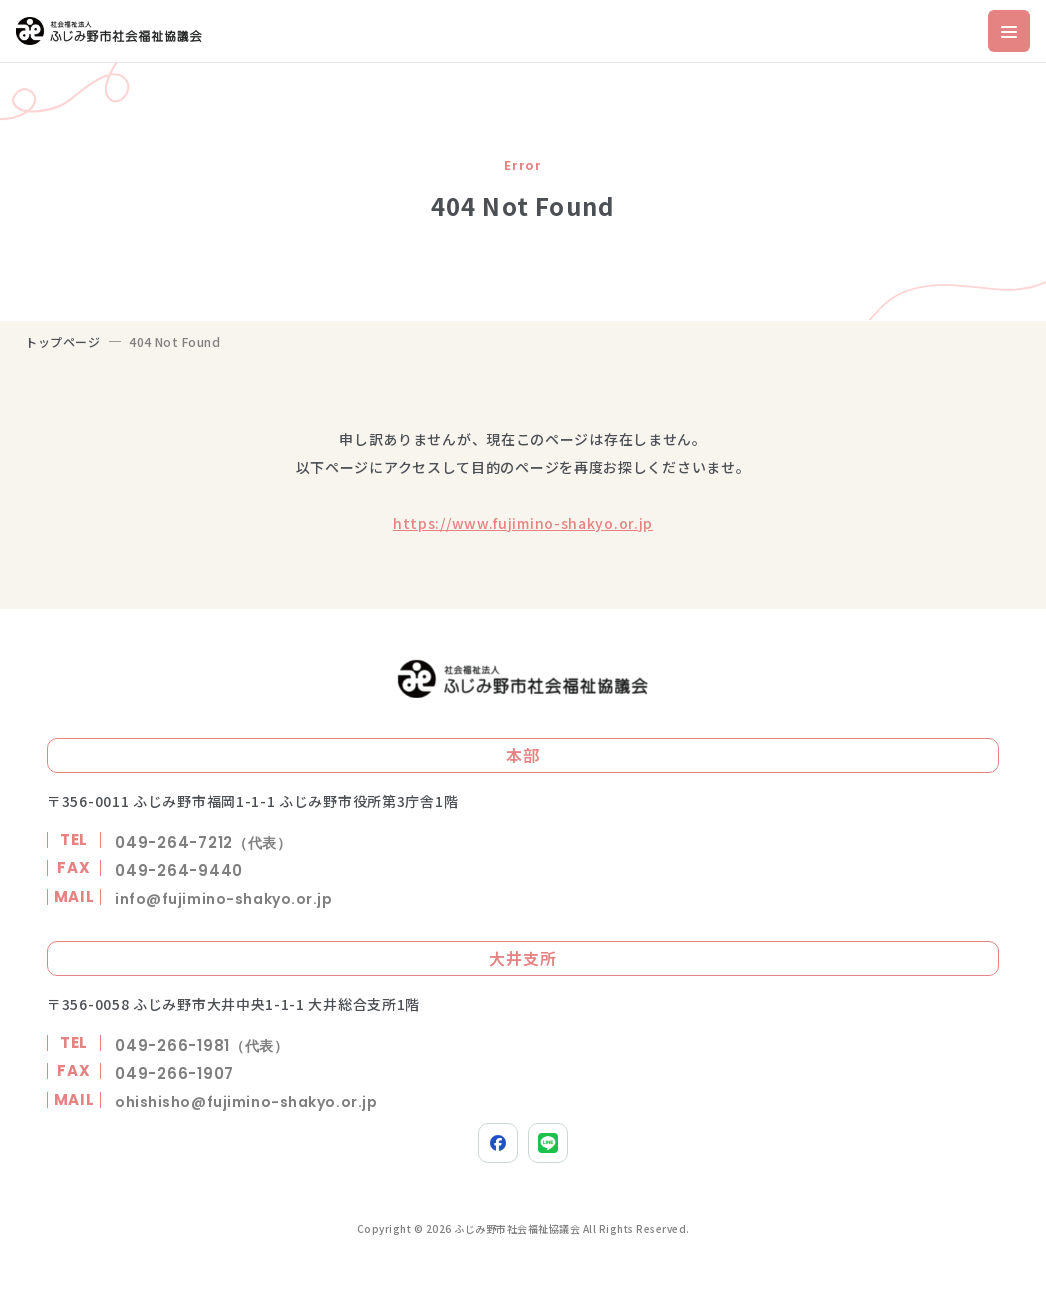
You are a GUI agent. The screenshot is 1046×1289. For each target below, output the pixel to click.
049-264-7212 (203, 842)
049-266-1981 (202, 1045)
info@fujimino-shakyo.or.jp (224, 899)
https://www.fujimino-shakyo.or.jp (523, 523)
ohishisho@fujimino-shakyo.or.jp (246, 1102)
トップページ (63, 341)
